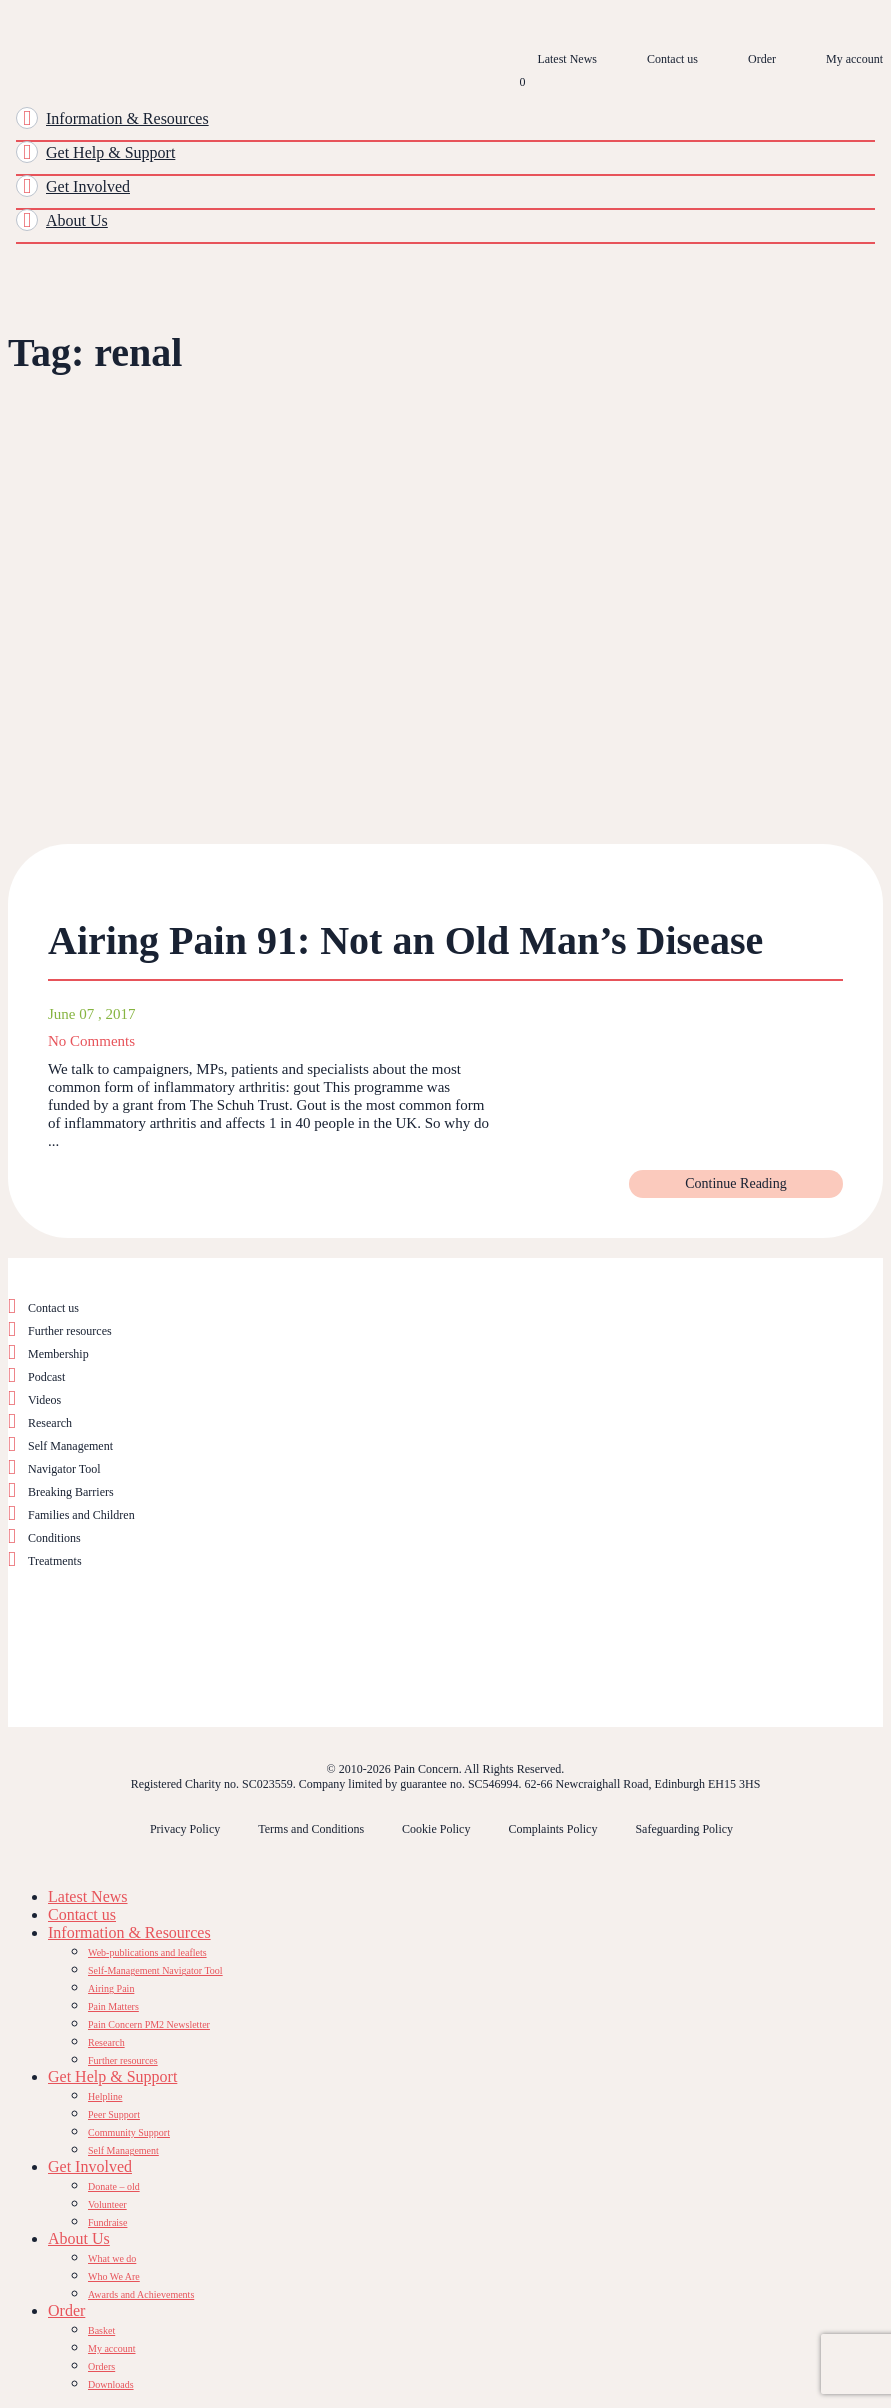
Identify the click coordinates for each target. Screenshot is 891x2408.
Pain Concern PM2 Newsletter (149, 2024)
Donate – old (114, 2186)
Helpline (105, 2096)
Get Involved (88, 186)
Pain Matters (113, 2006)
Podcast (46, 1377)
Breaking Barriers (71, 1492)
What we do (112, 2258)
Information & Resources (127, 118)
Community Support (129, 2132)
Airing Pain (111, 1988)
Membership (58, 1354)
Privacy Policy (185, 1829)
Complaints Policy (552, 1829)
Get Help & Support (110, 152)
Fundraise (107, 2222)
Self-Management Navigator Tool (155, 1970)
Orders (101, 2366)
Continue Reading (736, 1183)
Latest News (567, 59)
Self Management (70, 1446)
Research (50, 1423)
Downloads (111, 2384)
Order (762, 59)
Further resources (70, 1331)
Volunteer (107, 2204)
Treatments (55, 1561)
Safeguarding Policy (684, 1829)
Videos (44, 1400)
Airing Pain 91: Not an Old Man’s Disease (405, 940)
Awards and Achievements (141, 2294)
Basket (101, 2330)
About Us (77, 220)
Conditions (54, 1538)
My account (854, 59)
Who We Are (114, 2276)
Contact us (672, 59)
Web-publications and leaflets (147, 1952)
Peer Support (114, 2114)
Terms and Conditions (311, 1829)
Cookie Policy (436, 1829)
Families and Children (81, 1515)
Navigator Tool (64, 1469)
